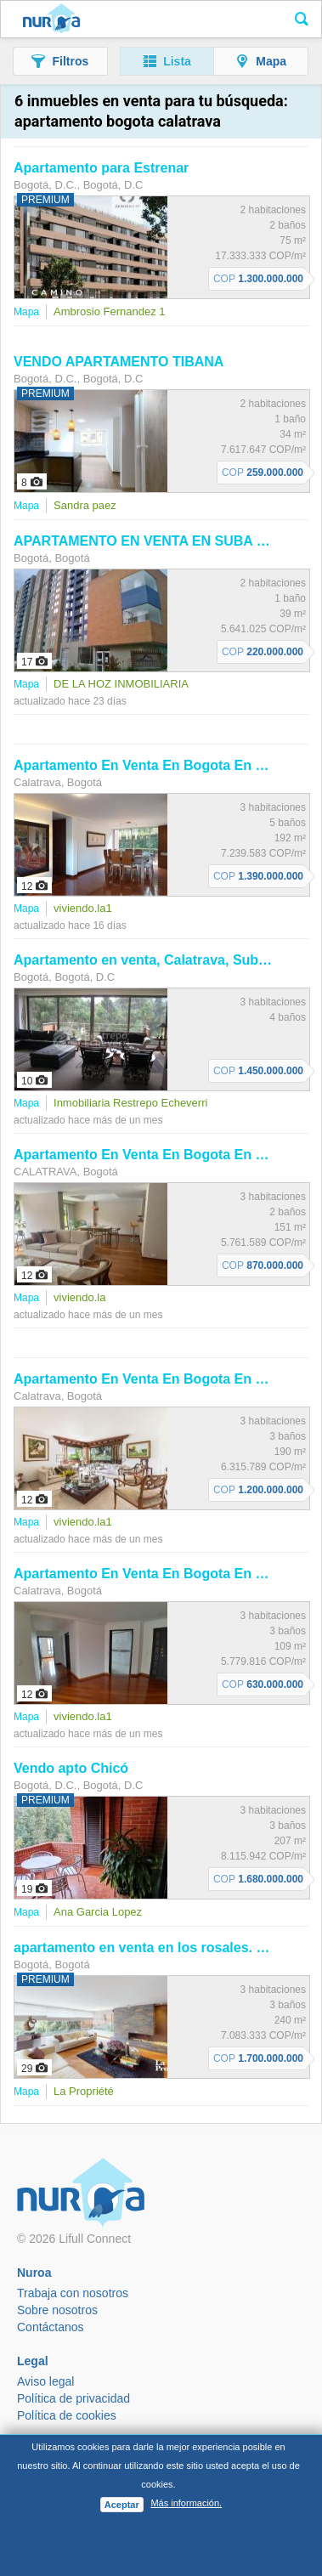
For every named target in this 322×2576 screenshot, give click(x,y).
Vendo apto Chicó (71, 1768)
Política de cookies (66, 2415)
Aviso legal (45, 2381)
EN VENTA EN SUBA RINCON (162, 541)
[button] (60, 61)
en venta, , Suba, (167, 960)
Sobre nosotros (57, 2310)
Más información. (186, 2503)
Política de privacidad (73, 2398)
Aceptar (122, 2505)
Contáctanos (50, 2327)
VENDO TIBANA (118, 361)
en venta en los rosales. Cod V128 (166, 1947)
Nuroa (51, 19)
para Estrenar (101, 168)
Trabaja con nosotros (72, 2293)
